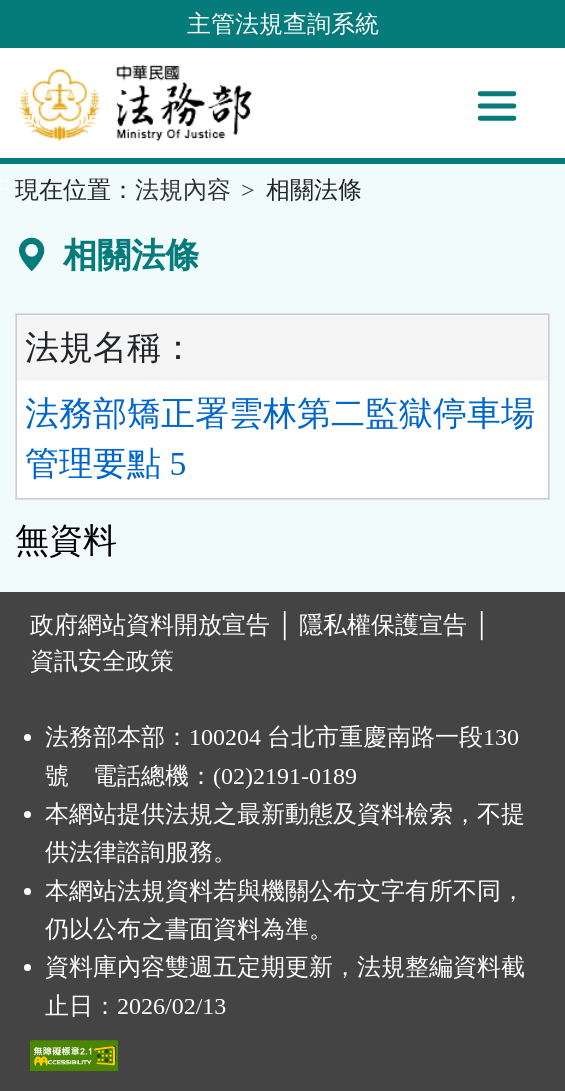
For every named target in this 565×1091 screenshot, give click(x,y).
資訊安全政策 (102, 661)
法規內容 (183, 190)
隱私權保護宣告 (383, 625)
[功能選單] (497, 106)
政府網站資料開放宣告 (150, 625)
